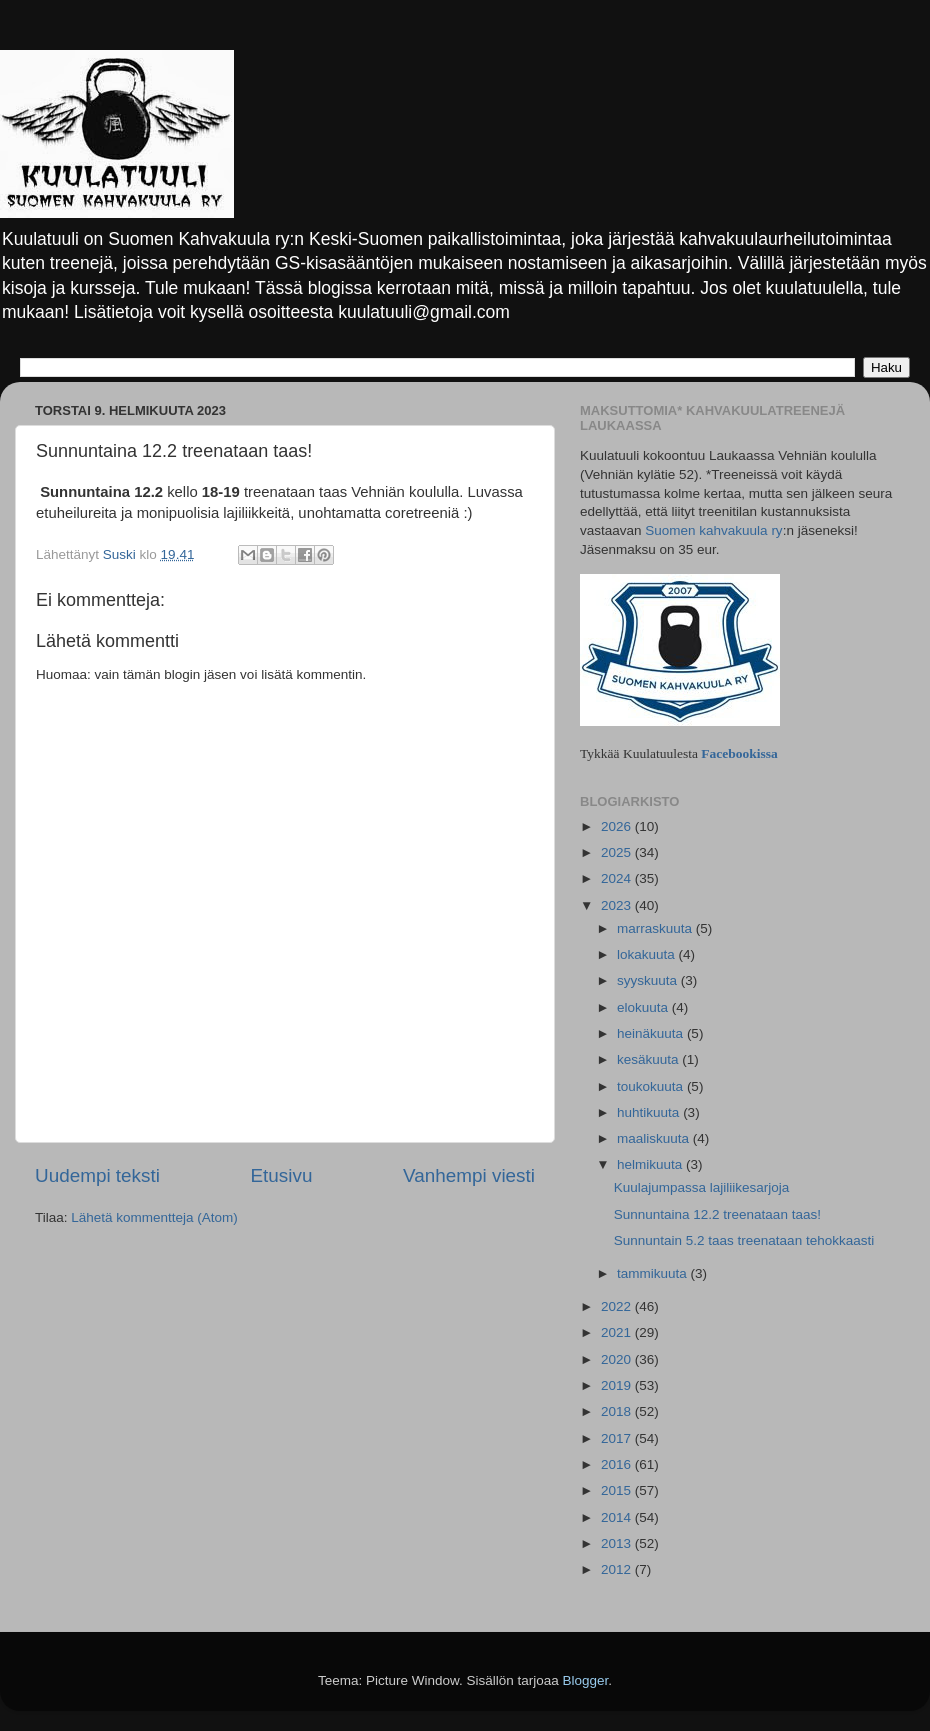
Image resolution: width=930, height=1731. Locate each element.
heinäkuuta (652, 1033)
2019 (618, 1385)
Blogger (586, 1680)
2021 (618, 1332)
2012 (618, 1569)
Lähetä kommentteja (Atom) (154, 1217)
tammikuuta (654, 1273)
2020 (618, 1359)
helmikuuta (651, 1164)
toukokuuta (652, 1086)
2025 (618, 852)
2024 (618, 878)
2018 (618, 1411)
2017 (618, 1438)
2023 (618, 905)
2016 (618, 1464)
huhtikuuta (650, 1112)
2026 (618, 826)
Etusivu (282, 1175)
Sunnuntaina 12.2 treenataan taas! (717, 1214)
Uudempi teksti (97, 1175)
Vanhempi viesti (469, 1175)
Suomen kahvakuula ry (713, 530)
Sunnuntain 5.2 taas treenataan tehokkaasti (744, 1240)
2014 (618, 1517)
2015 (618, 1490)
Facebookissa (739, 753)
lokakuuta (648, 954)
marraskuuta (656, 928)
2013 (618, 1543)
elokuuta (644, 1007)
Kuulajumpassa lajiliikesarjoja (702, 1187)
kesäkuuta (649, 1059)
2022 (618, 1306)
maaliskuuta (655, 1138)
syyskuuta (649, 980)
